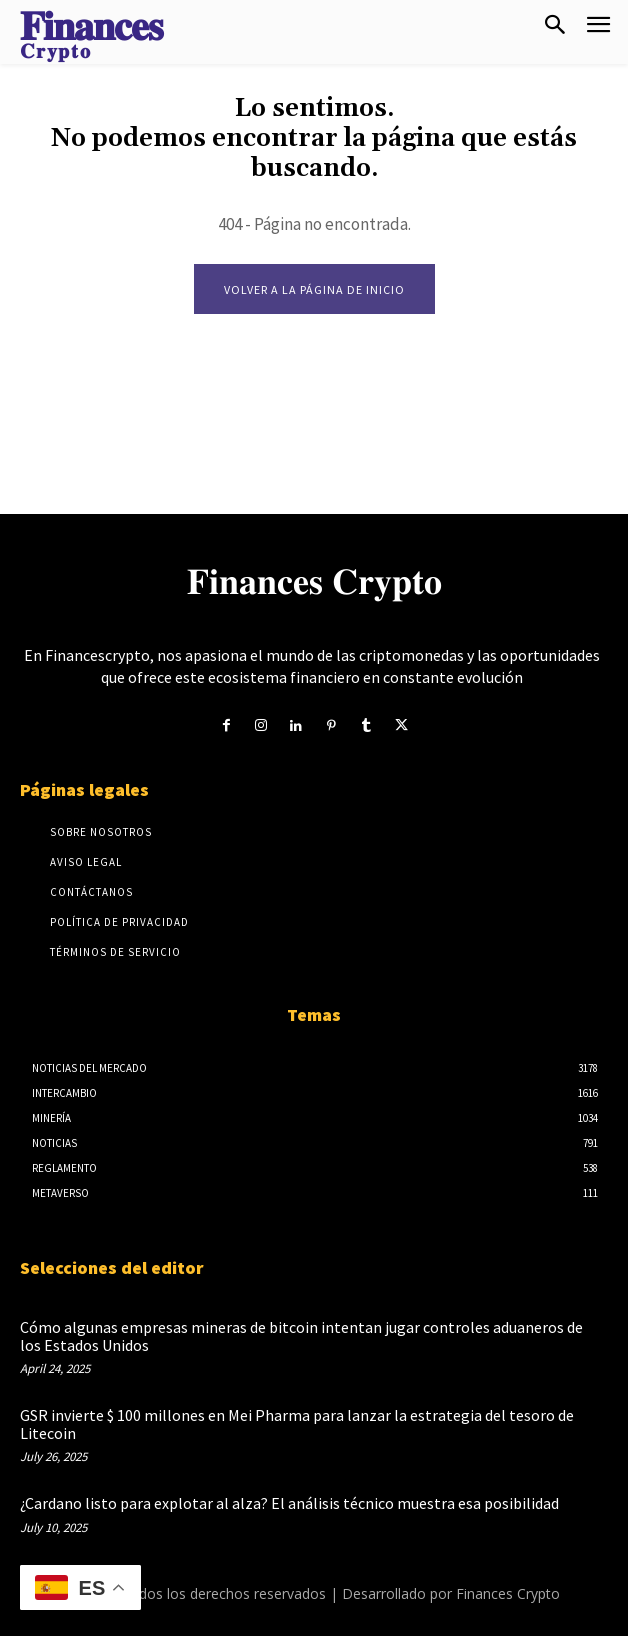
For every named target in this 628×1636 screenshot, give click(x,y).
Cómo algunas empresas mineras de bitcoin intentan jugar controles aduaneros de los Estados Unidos (301, 1336)
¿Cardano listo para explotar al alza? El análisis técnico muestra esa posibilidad (289, 1503)
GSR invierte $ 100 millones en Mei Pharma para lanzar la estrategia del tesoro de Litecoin (297, 1424)
